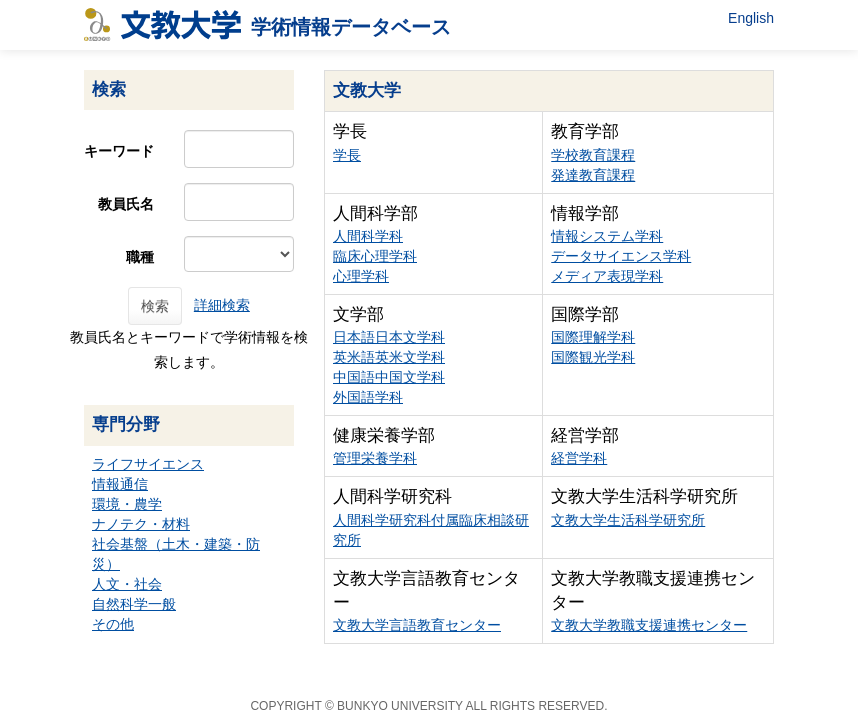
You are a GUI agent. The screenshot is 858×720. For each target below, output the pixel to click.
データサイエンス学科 (621, 256)
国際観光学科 (593, 357)
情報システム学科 (607, 236)
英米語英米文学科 (389, 357)
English (751, 18)
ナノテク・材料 (141, 524)
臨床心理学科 (375, 256)
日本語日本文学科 (389, 337)
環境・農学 (127, 504)
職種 (140, 257)
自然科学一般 (134, 604)
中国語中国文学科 (389, 377)
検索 (155, 306)
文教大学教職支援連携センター (649, 625)
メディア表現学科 (607, 276)
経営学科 (579, 458)
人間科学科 (368, 236)
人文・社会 (127, 584)
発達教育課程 (593, 175)
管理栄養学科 (375, 458)
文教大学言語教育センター (417, 625)
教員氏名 (126, 204)
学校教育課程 (593, 155)
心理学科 (361, 276)
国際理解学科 (593, 337)
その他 (113, 624)
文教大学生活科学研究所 (628, 520)
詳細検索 (222, 305)
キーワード (119, 151)
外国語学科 (368, 397)
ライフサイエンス (148, 464)
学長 (347, 155)
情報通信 (120, 484)
